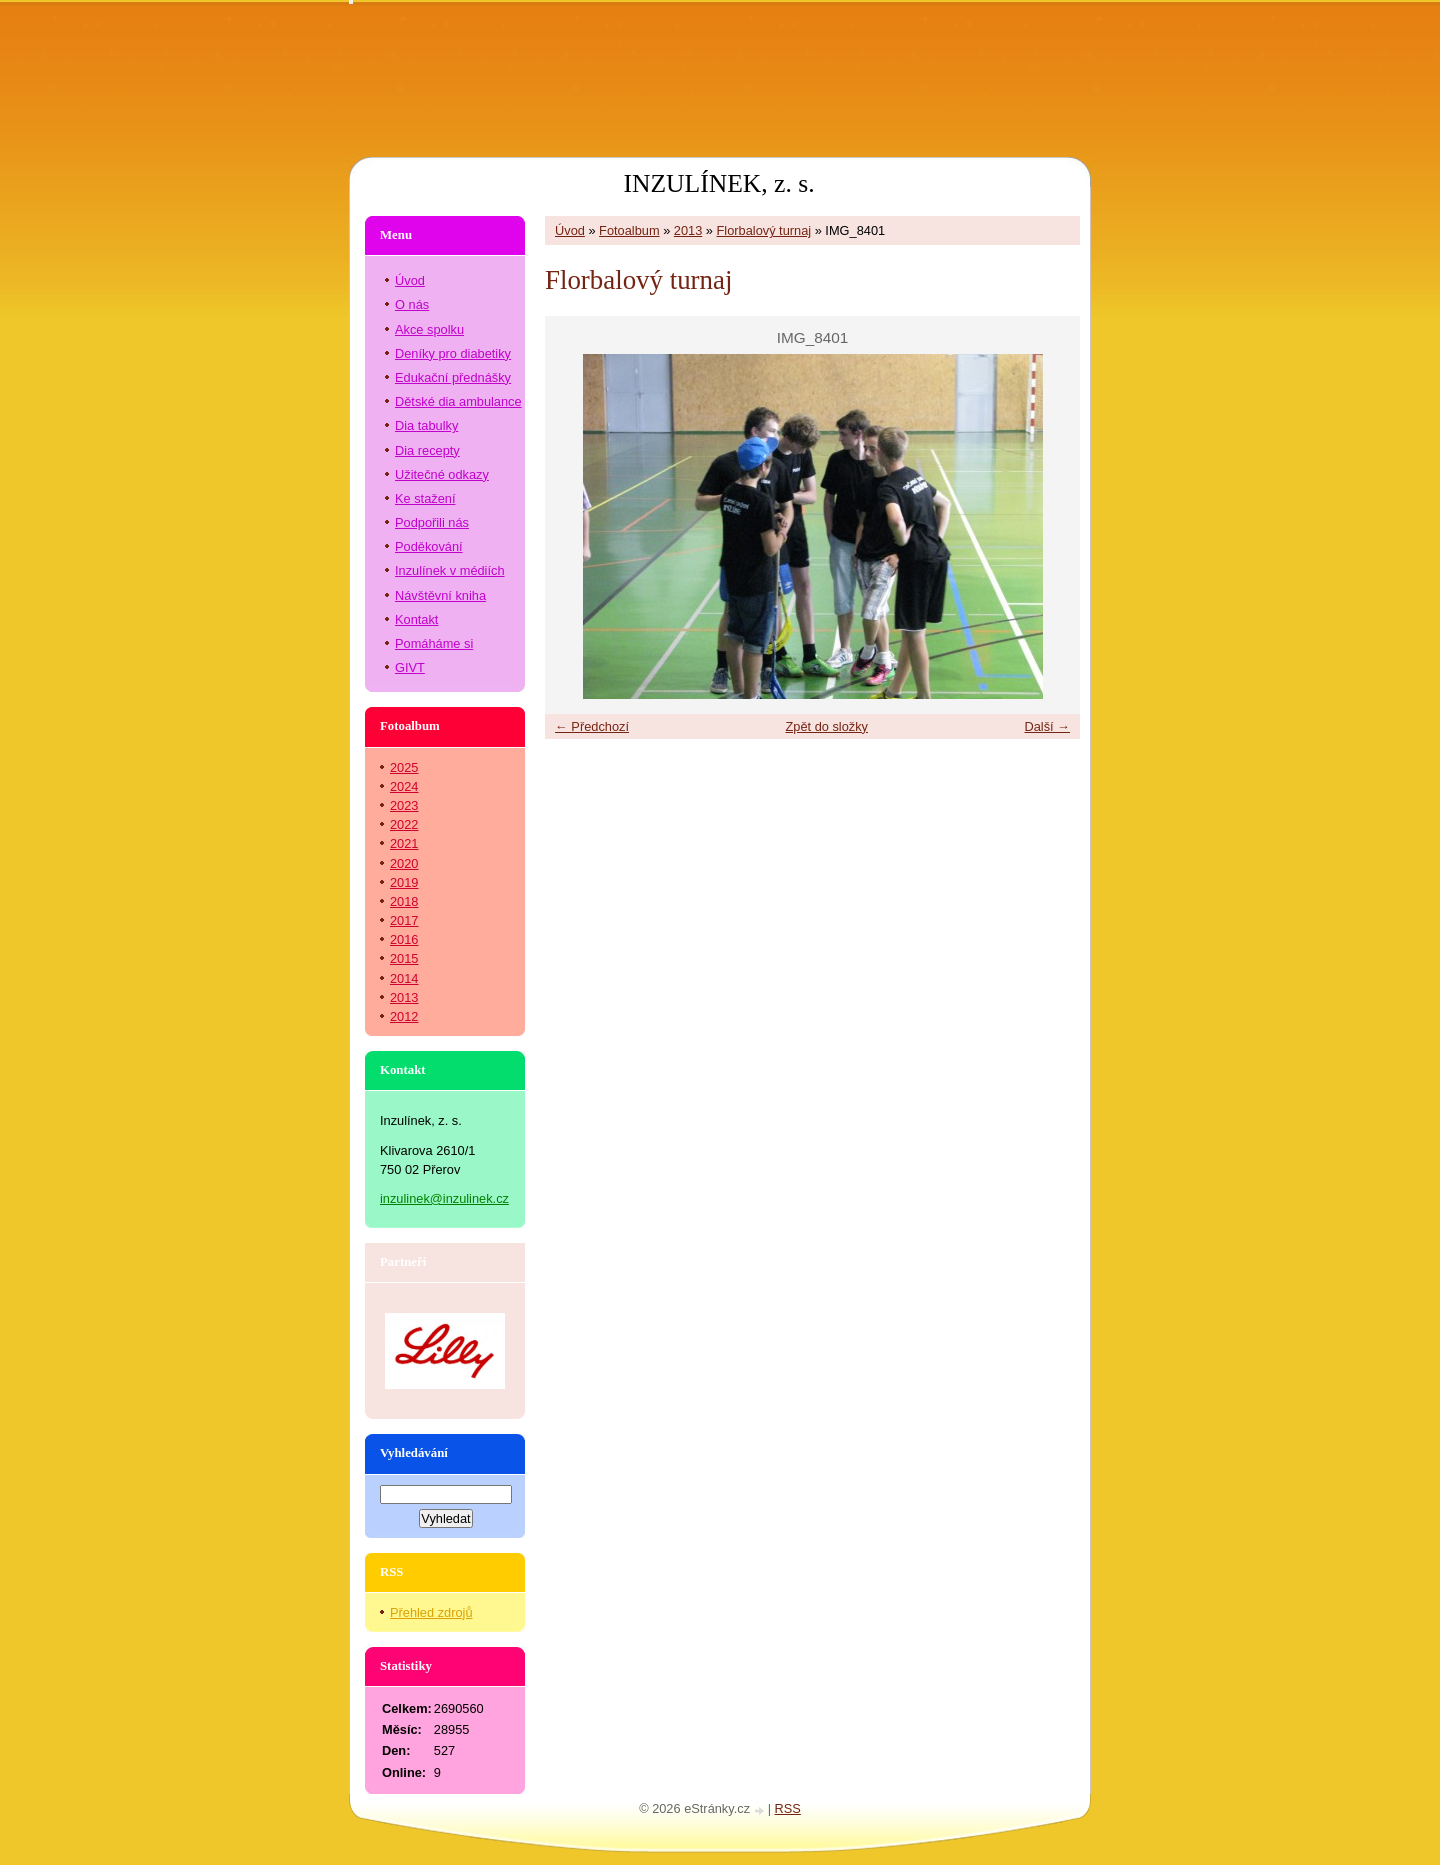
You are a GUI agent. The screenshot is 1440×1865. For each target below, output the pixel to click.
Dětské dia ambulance (458, 401)
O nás (412, 304)
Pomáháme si (434, 643)
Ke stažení (425, 498)
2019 (404, 882)
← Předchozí (592, 726)
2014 (404, 978)
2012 (404, 1016)
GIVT (410, 667)
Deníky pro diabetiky (453, 353)
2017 (404, 920)
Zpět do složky (826, 726)
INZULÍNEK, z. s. (718, 183)
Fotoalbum (629, 230)
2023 (404, 805)
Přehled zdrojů (431, 1612)
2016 (404, 939)
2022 (404, 824)
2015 (404, 958)
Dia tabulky (426, 425)
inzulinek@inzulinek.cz (444, 1198)
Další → (1047, 726)
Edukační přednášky (453, 377)
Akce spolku (429, 329)
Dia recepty (427, 450)
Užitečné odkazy (442, 474)
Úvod (570, 230)
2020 (404, 863)
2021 (404, 843)
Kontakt (416, 619)
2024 (404, 786)
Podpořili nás (432, 522)
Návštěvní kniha (440, 595)
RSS (788, 1808)
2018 (404, 901)
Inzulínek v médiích (450, 570)
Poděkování (429, 546)
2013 (688, 230)
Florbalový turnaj (764, 230)
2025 (404, 767)
